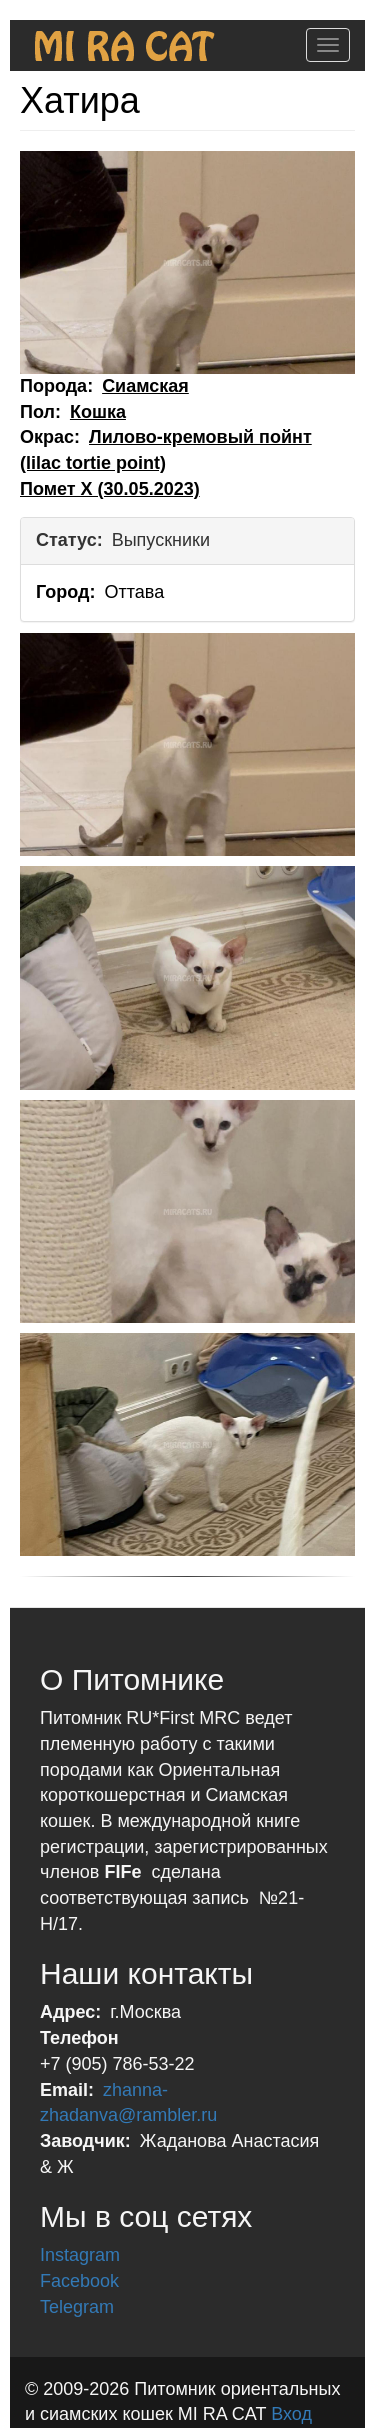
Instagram (80, 2255)
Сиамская (145, 386)
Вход (291, 2414)
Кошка (98, 412)
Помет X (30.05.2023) (110, 489)
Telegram (77, 2307)
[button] (187, 262)
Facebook (79, 2281)
